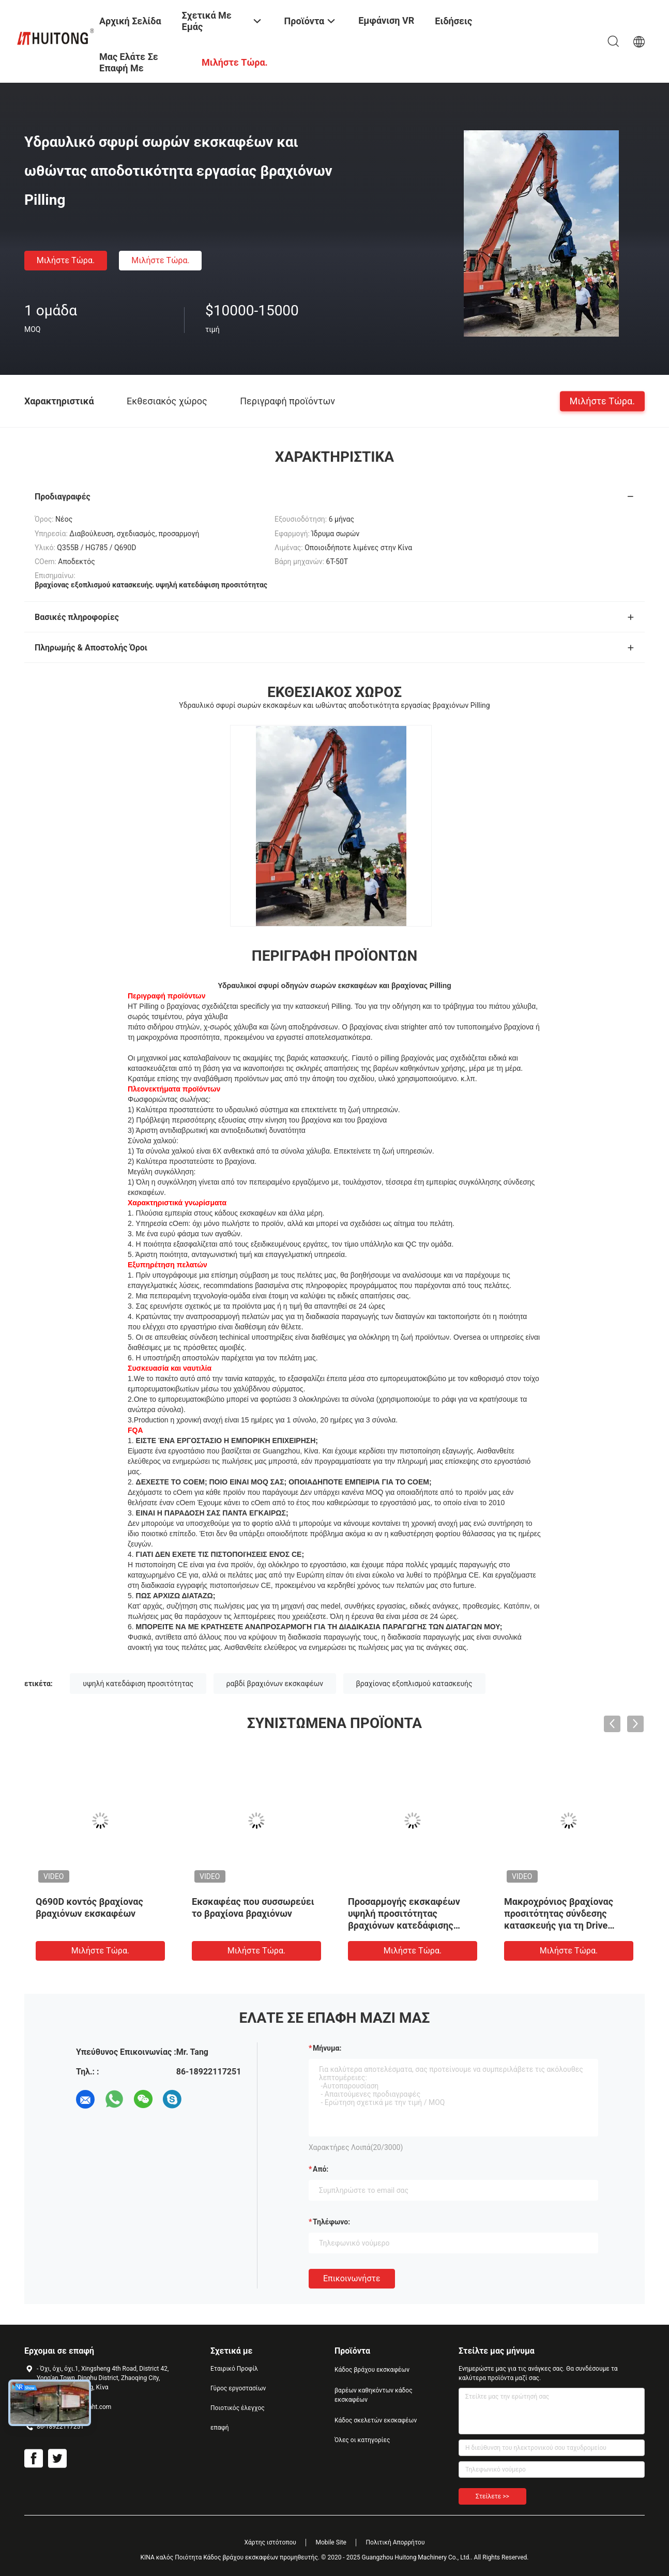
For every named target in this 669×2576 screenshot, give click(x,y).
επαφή (219, 2427)
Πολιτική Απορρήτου (395, 2542)
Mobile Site (330, 2542)
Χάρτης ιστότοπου (270, 2542)
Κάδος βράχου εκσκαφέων (371, 2369)
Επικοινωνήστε (352, 2278)
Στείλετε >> (492, 2496)
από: (320, 2169)
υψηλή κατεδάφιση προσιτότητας (138, 1683)
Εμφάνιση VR (386, 20)
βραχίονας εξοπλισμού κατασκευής (414, 1683)
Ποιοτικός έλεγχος (237, 2408)
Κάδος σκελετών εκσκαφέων (375, 2420)
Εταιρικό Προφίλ (234, 2368)
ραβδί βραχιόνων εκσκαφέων (275, 1683)
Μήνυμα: (327, 2048)
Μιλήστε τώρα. (66, 260)
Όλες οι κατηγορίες (362, 2440)
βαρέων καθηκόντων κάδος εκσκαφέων (373, 2395)
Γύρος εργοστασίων (238, 2388)
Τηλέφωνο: (331, 2222)
